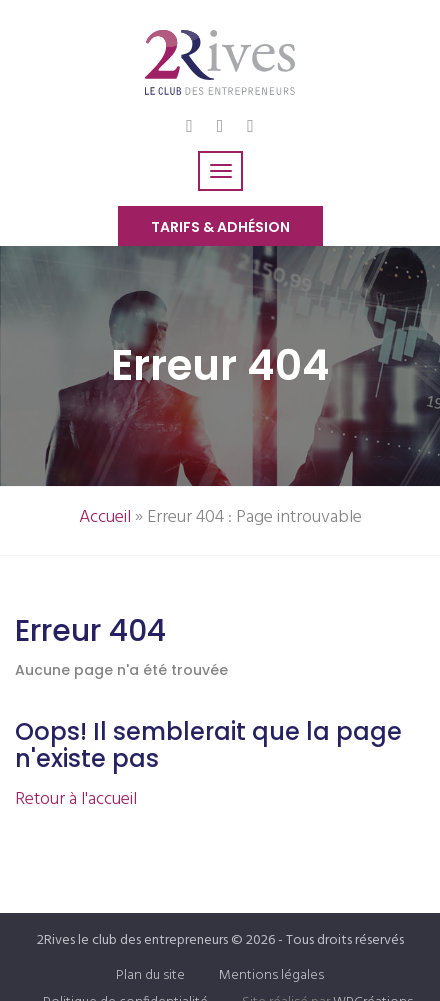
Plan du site (150, 975)
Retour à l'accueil (76, 799)
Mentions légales (271, 975)
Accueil (105, 517)
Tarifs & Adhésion (220, 227)
